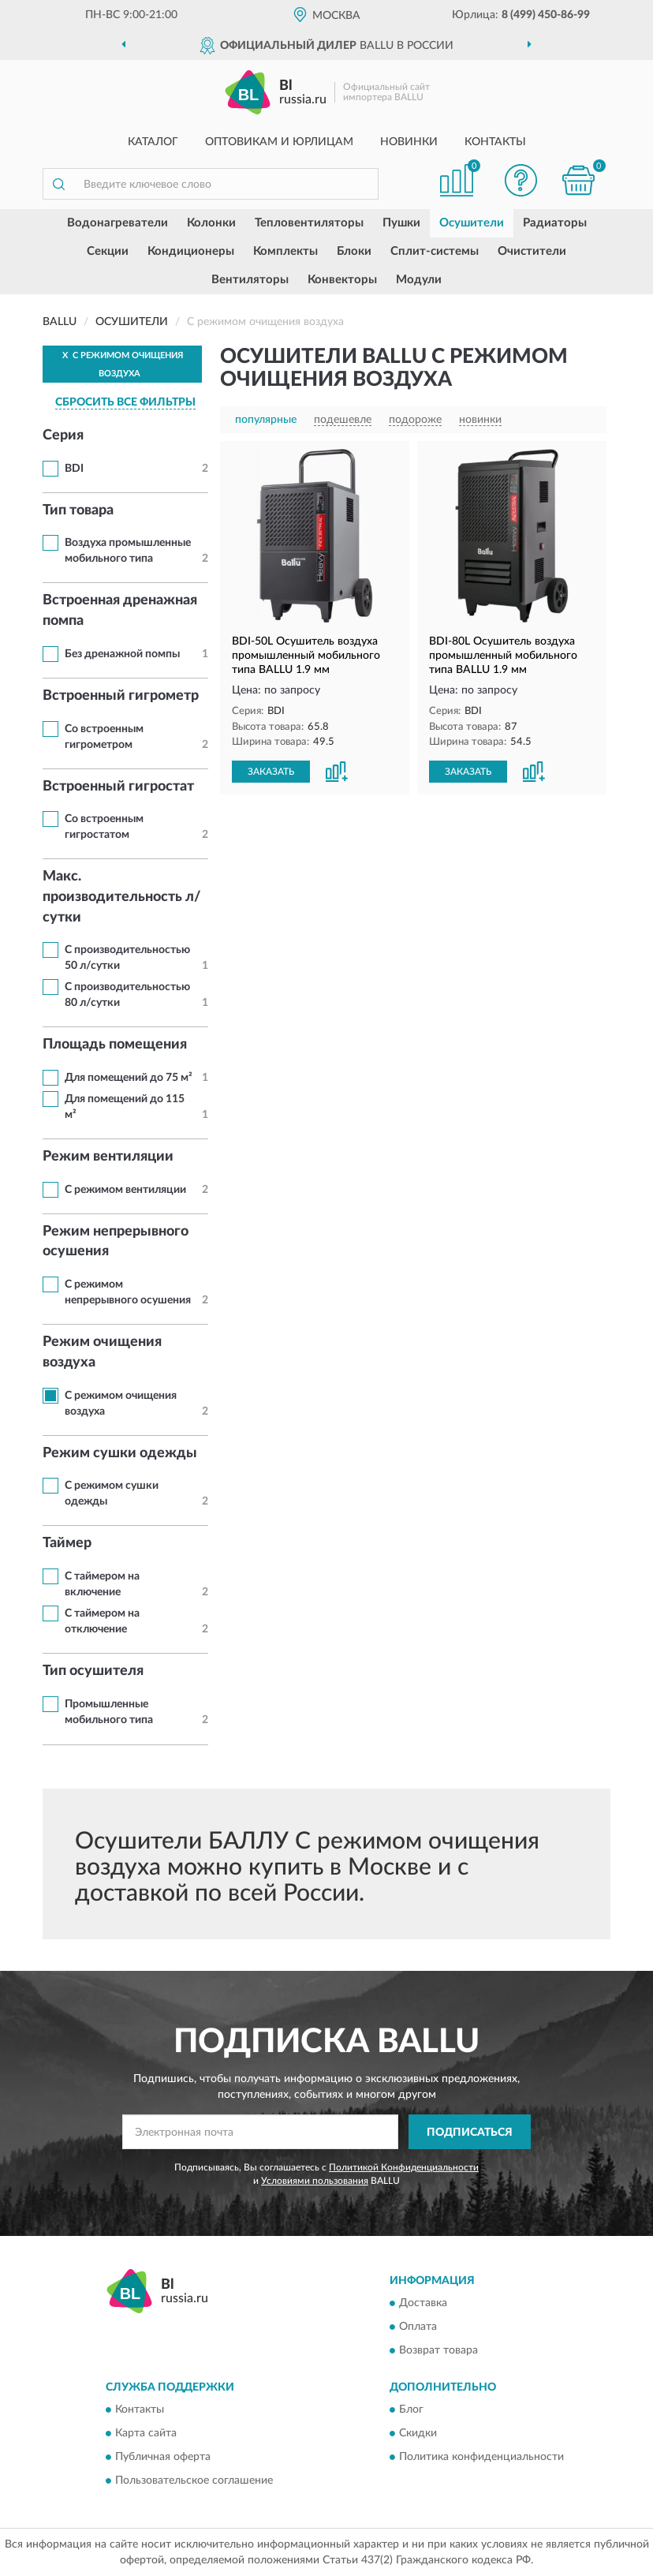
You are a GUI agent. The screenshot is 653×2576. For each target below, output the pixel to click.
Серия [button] (63, 435)
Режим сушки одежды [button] (120, 1453)
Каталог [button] (153, 142)
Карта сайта (146, 2434)
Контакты (495, 142)
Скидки (418, 2434)
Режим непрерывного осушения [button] (115, 1241)
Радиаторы (555, 223)
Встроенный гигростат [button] (118, 787)
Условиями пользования (314, 2180)
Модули (419, 280)
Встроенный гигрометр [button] (121, 696)
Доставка (423, 2303)
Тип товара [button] (78, 510)
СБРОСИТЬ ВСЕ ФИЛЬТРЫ (125, 402)
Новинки (409, 142)
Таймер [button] (67, 1543)
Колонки (211, 223)
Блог (411, 2410)
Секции (108, 251)
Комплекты (285, 251)
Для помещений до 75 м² (128, 1077)
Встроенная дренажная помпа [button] (120, 610)
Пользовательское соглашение (194, 2481)
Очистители (532, 251)
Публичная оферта (163, 2457)
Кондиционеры (190, 251)
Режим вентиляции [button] (108, 1157)
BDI (74, 468)
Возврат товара (438, 2350)
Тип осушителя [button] (93, 1671)
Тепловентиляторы (309, 223)
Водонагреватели (117, 223)
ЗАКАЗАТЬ (271, 771)
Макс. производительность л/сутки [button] (122, 896)
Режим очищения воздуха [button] (102, 1352)
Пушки (401, 223)
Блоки (354, 251)
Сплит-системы (434, 251)
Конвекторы (342, 280)
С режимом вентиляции (125, 1189)
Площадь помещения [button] (115, 1045)
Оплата (418, 2326)
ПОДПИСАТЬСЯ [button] (470, 2132)
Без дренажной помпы (122, 654)
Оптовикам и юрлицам (279, 142)
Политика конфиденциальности (481, 2457)
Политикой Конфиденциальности (404, 2167)
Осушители (471, 223)
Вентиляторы (250, 280)
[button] (521, 180)
